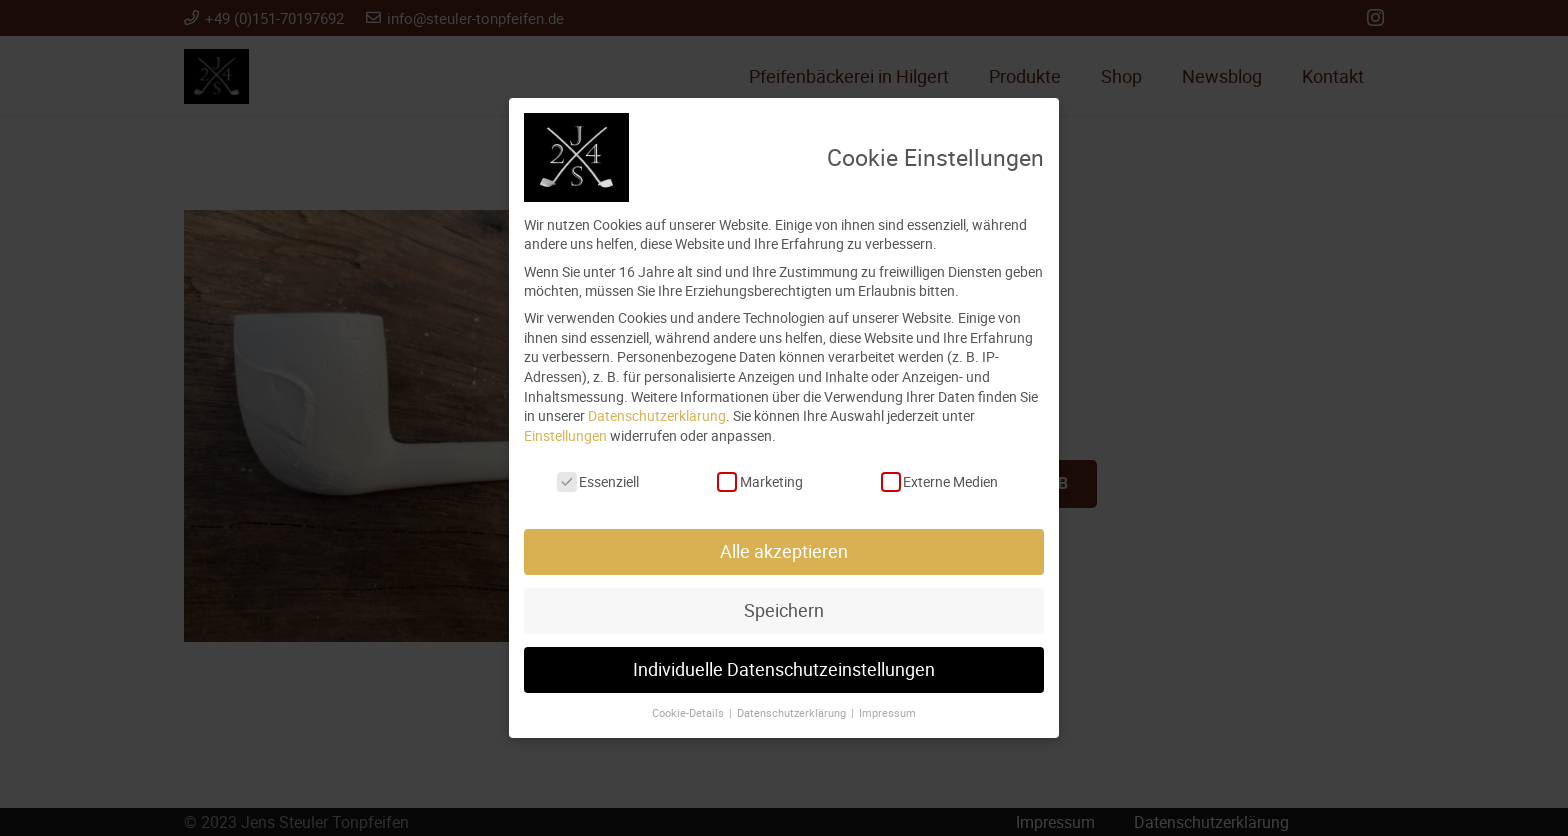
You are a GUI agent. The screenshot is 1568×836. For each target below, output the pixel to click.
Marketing (759, 481)
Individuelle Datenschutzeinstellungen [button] (784, 669)
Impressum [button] (887, 713)
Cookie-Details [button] (689, 713)
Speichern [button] (784, 610)
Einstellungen (565, 435)
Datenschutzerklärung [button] (793, 713)
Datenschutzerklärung (657, 415)
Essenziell (598, 481)
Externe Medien (939, 481)
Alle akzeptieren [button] (784, 551)
